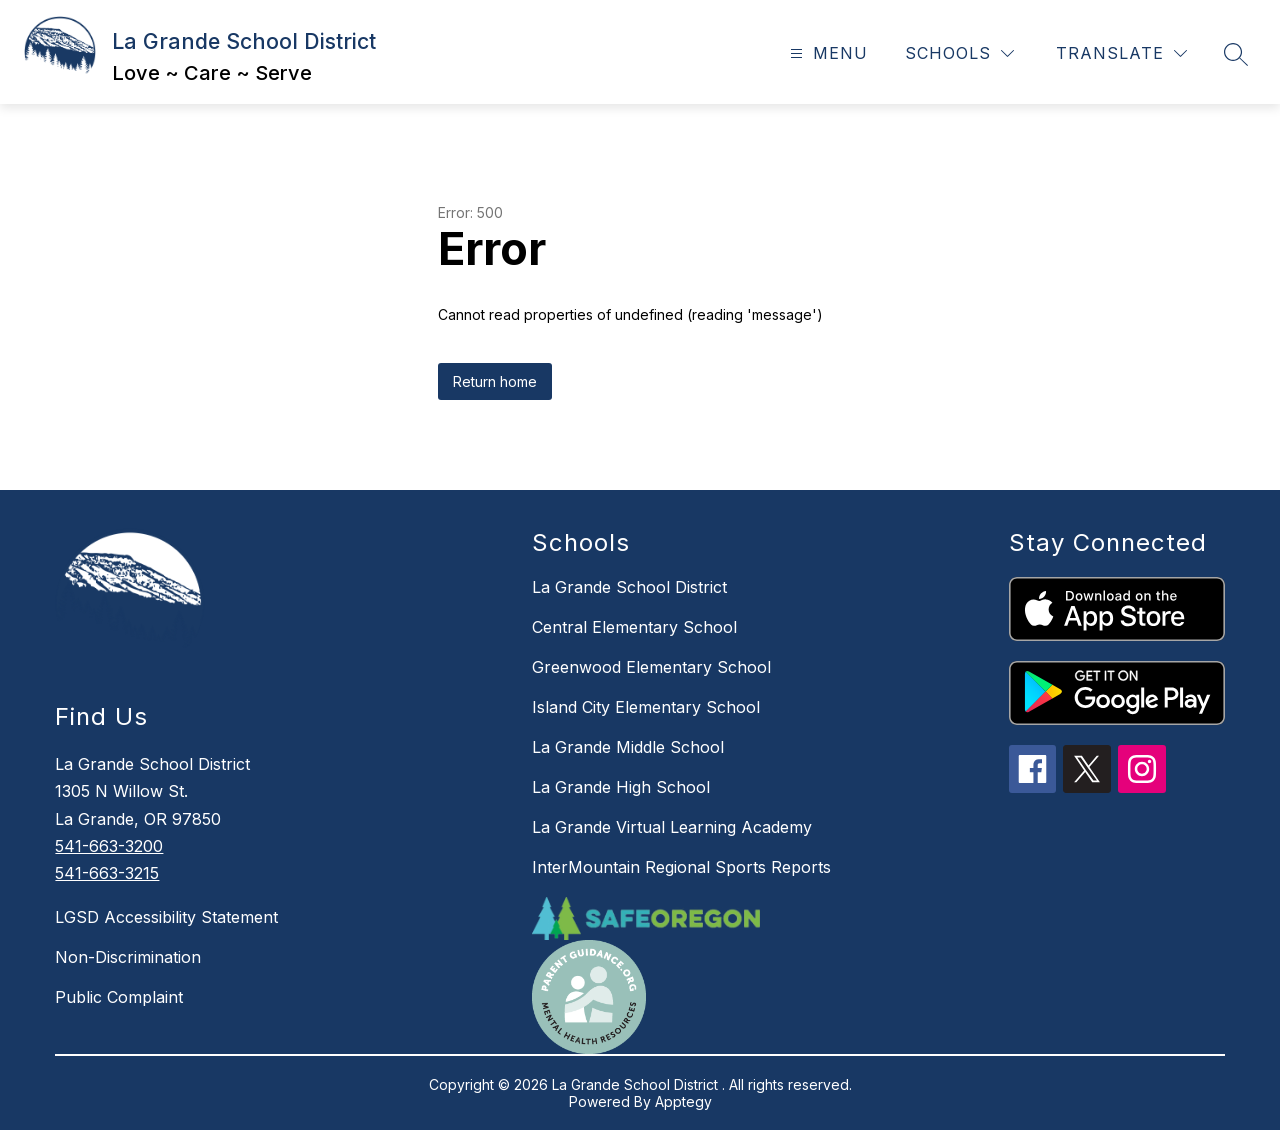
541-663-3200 (109, 846)
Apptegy (683, 1101)
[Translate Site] (1121, 53)
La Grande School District (629, 587)
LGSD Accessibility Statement (166, 917)
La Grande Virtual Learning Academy (672, 827)
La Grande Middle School (628, 747)
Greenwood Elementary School (651, 667)
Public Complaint (119, 997)
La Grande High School (621, 787)
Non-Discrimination (128, 957)
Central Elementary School (634, 627)
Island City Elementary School (646, 707)
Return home (495, 381)
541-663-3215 (107, 873)
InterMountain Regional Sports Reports (681, 867)
